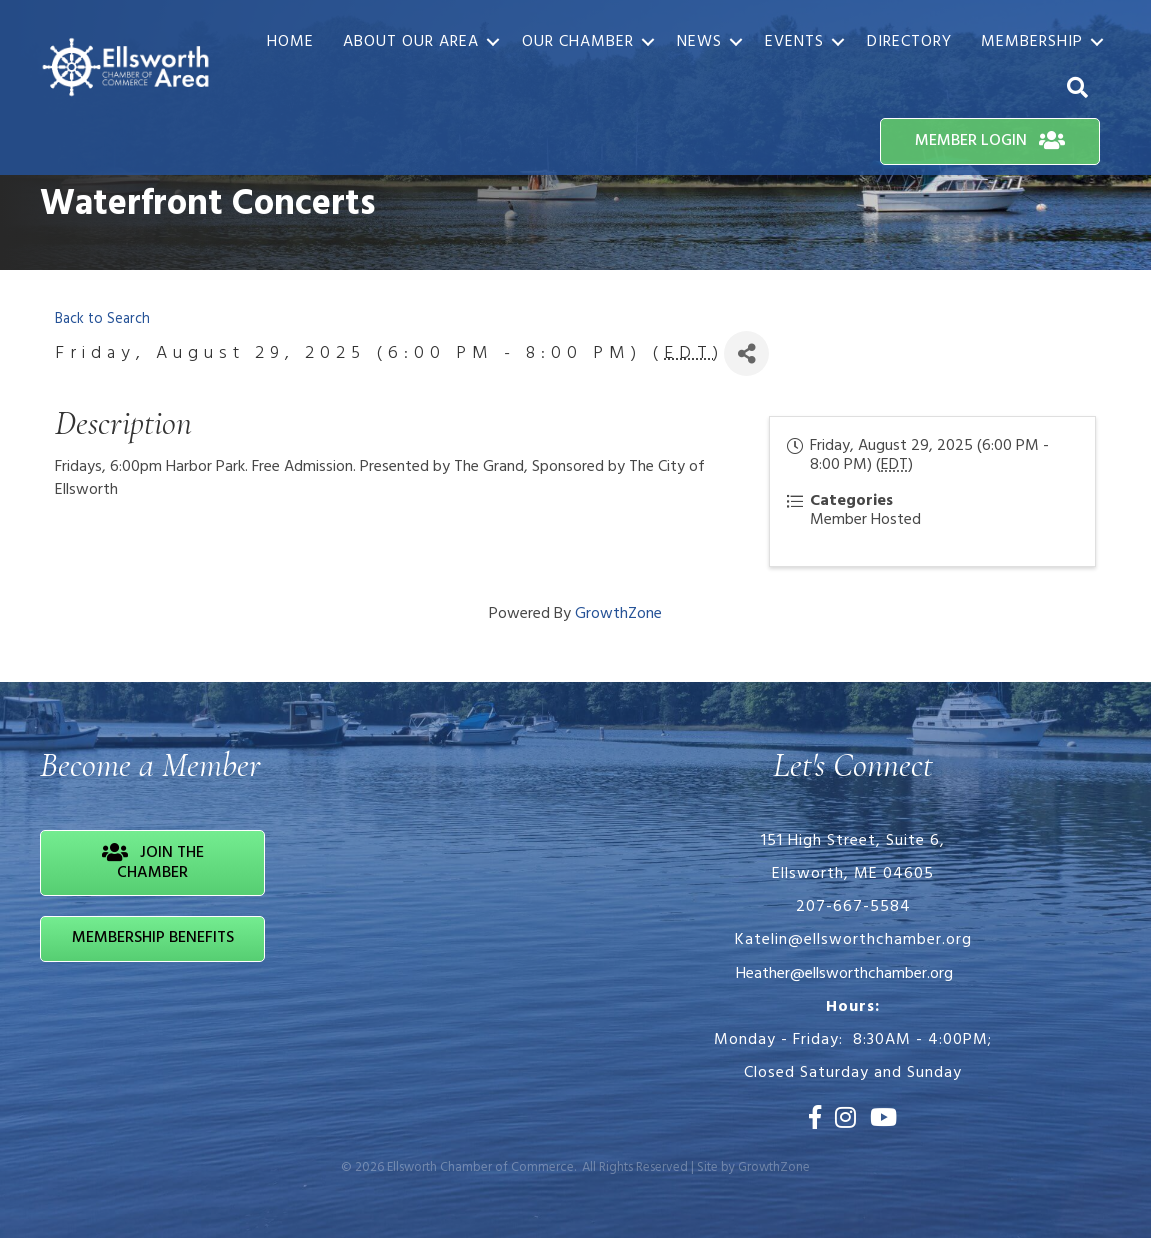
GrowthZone (618, 614)
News (699, 42)
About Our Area (411, 42)
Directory (909, 42)
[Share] (746, 353)
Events (794, 42)
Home (290, 42)
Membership (1032, 42)
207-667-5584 (853, 907)
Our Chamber (578, 42)
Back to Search (102, 319)
